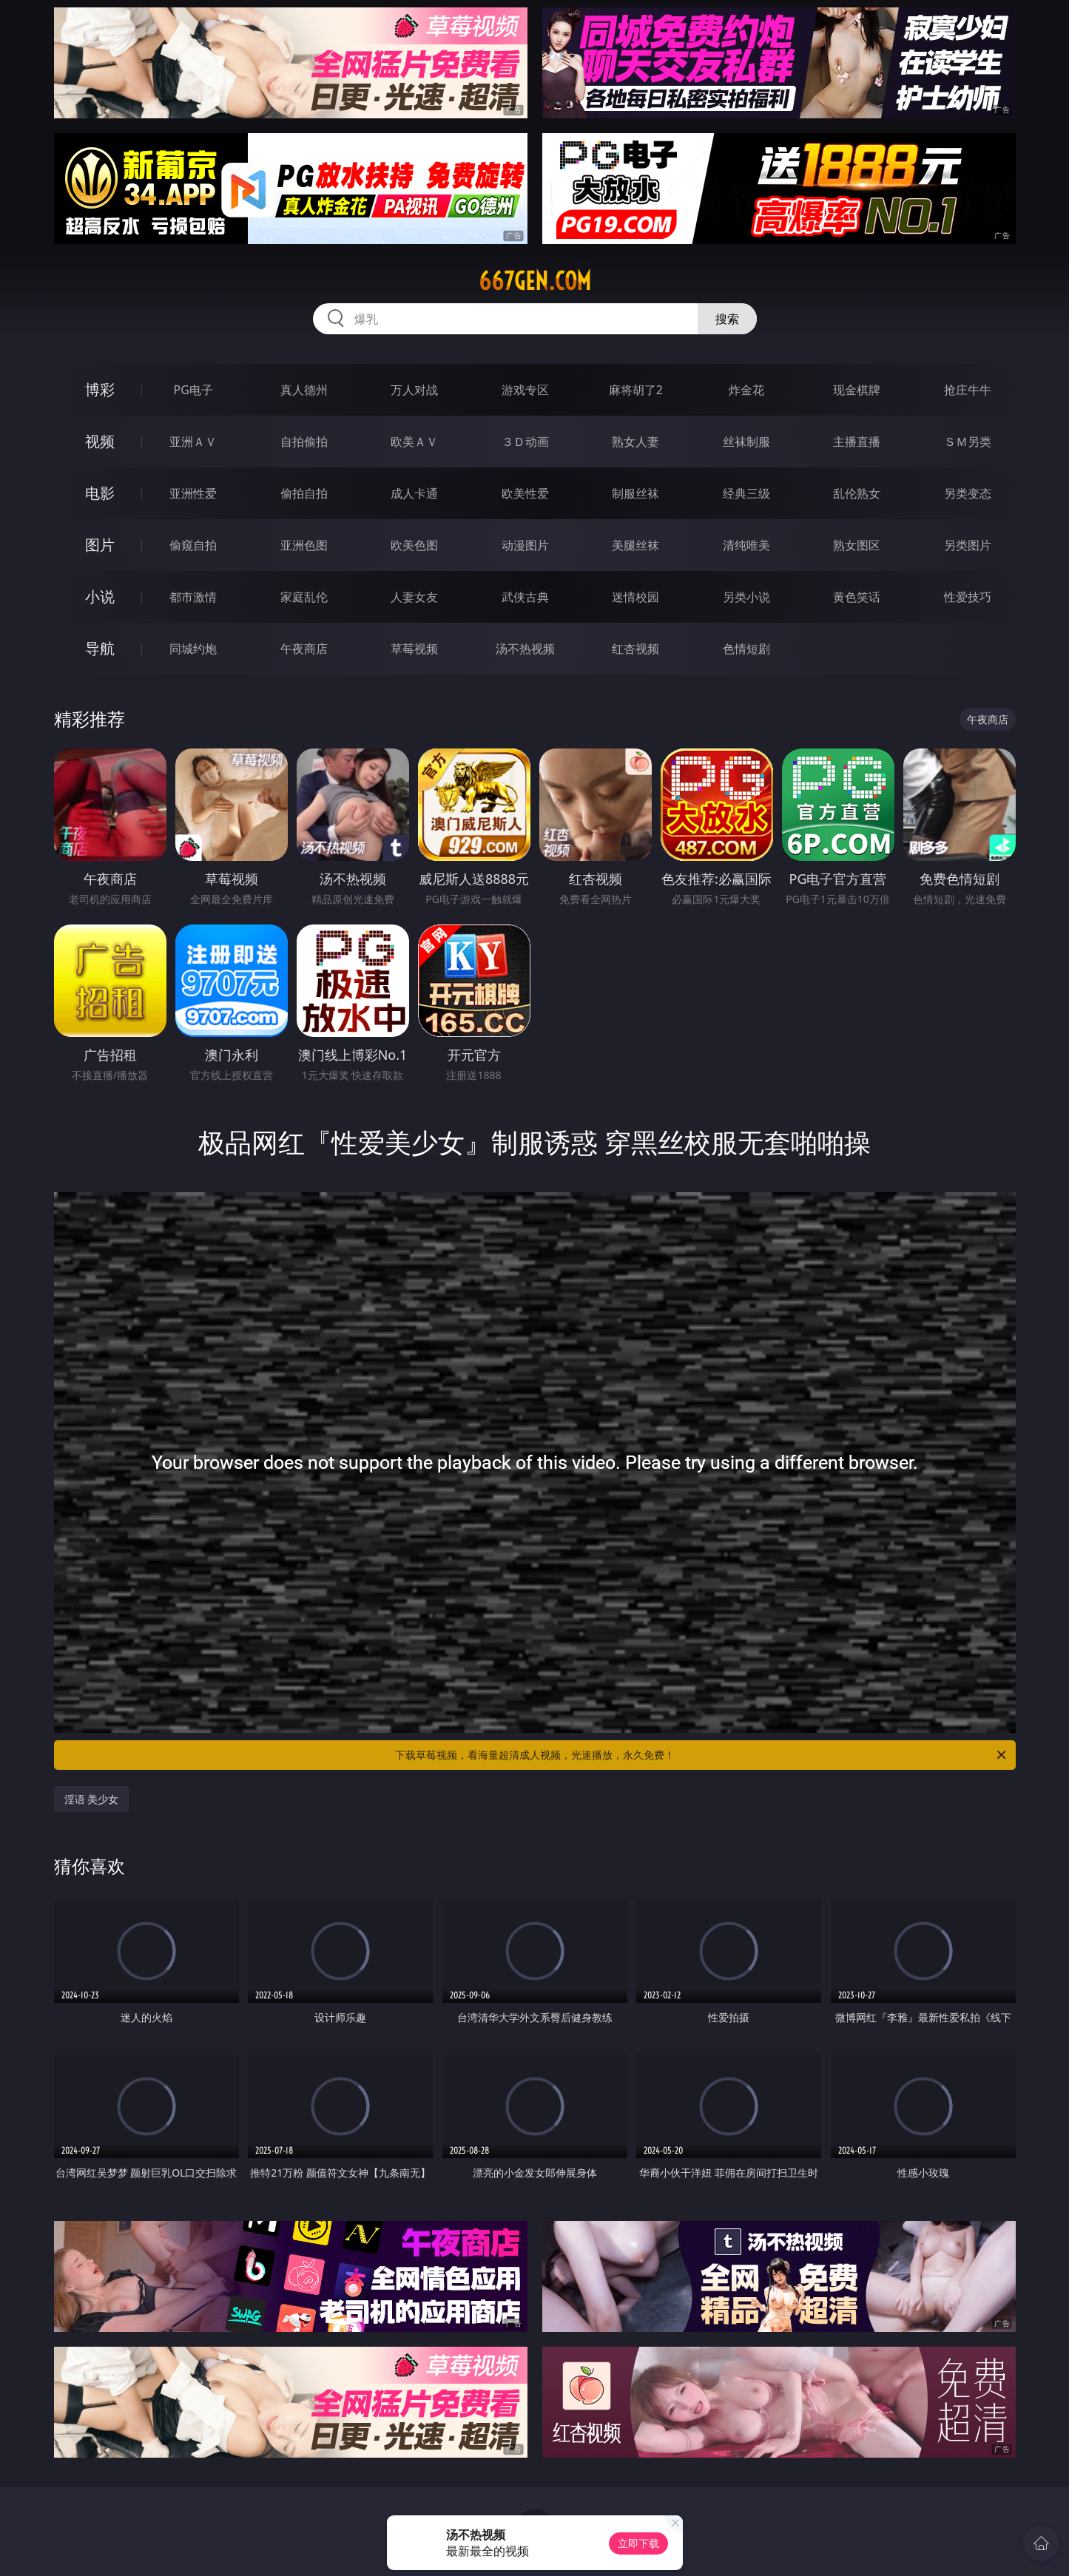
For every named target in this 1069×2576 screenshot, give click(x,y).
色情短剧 (746, 648)
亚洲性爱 (193, 493)
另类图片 (967, 545)
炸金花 (746, 390)
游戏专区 (525, 390)
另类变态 (967, 493)
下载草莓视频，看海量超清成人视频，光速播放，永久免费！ (701, 1755)
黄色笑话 (856, 597)
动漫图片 (525, 545)
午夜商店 (304, 648)
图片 (100, 545)
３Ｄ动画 (525, 441)
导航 (100, 648)
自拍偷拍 (304, 441)
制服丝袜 (635, 493)
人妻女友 (414, 597)
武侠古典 (525, 597)
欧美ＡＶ (414, 441)
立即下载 (638, 2543)
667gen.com (535, 281)
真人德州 (304, 390)
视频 (100, 441)
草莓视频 (414, 648)
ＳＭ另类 (967, 441)
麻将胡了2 (636, 390)
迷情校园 (635, 597)
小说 (100, 596)
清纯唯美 (746, 545)
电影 (100, 493)
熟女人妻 (635, 441)
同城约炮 (193, 648)
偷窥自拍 (193, 545)
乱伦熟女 (856, 493)
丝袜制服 (746, 441)
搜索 (727, 319)
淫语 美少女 (91, 1799)
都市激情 (193, 597)
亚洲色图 (304, 545)
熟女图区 (856, 545)
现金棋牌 (856, 390)
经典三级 (746, 493)
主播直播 (856, 441)
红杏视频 (635, 648)
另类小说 (746, 597)
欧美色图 (414, 545)
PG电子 (193, 390)
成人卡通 (414, 493)
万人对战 (414, 390)
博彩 (100, 389)
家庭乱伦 (304, 597)
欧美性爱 (525, 493)
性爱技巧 (967, 597)
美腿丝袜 (635, 545)
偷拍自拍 (304, 493)
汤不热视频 (525, 648)
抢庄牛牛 (967, 390)
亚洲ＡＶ (193, 441)
